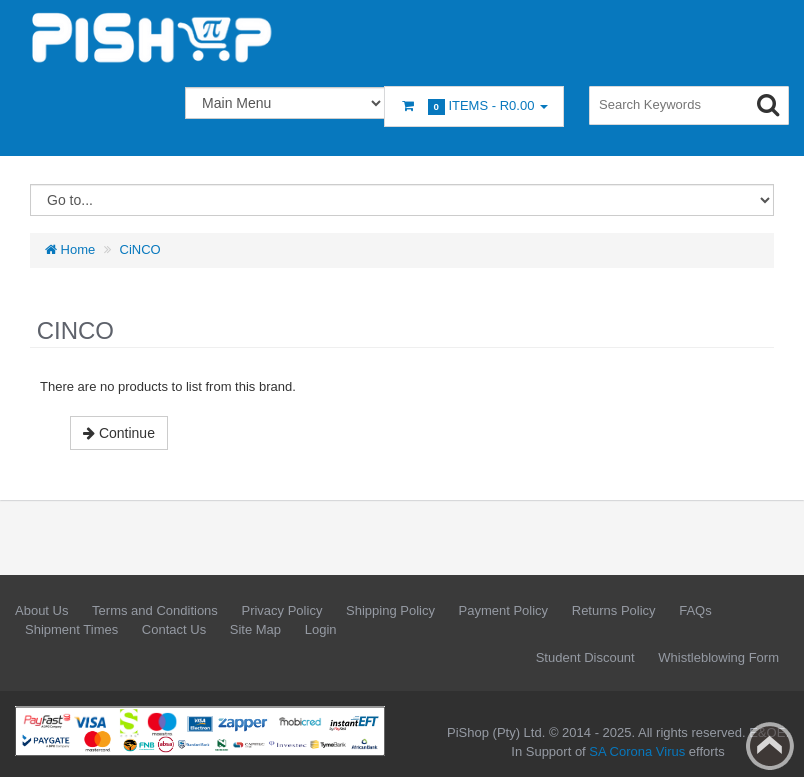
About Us (41, 610)
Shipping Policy (390, 610)
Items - (474, 106)
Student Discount (585, 657)
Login (321, 629)
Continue (119, 433)
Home (70, 249)
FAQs (695, 610)
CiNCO (140, 249)
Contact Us (174, 629)
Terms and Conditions (155, 610)
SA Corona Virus (637, 751)
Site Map (255, 629)
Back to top (770, 746)
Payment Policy (504, 610)
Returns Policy (614, 610)
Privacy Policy (281, 610)
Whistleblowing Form (718, 657)
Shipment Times (71, 629)
